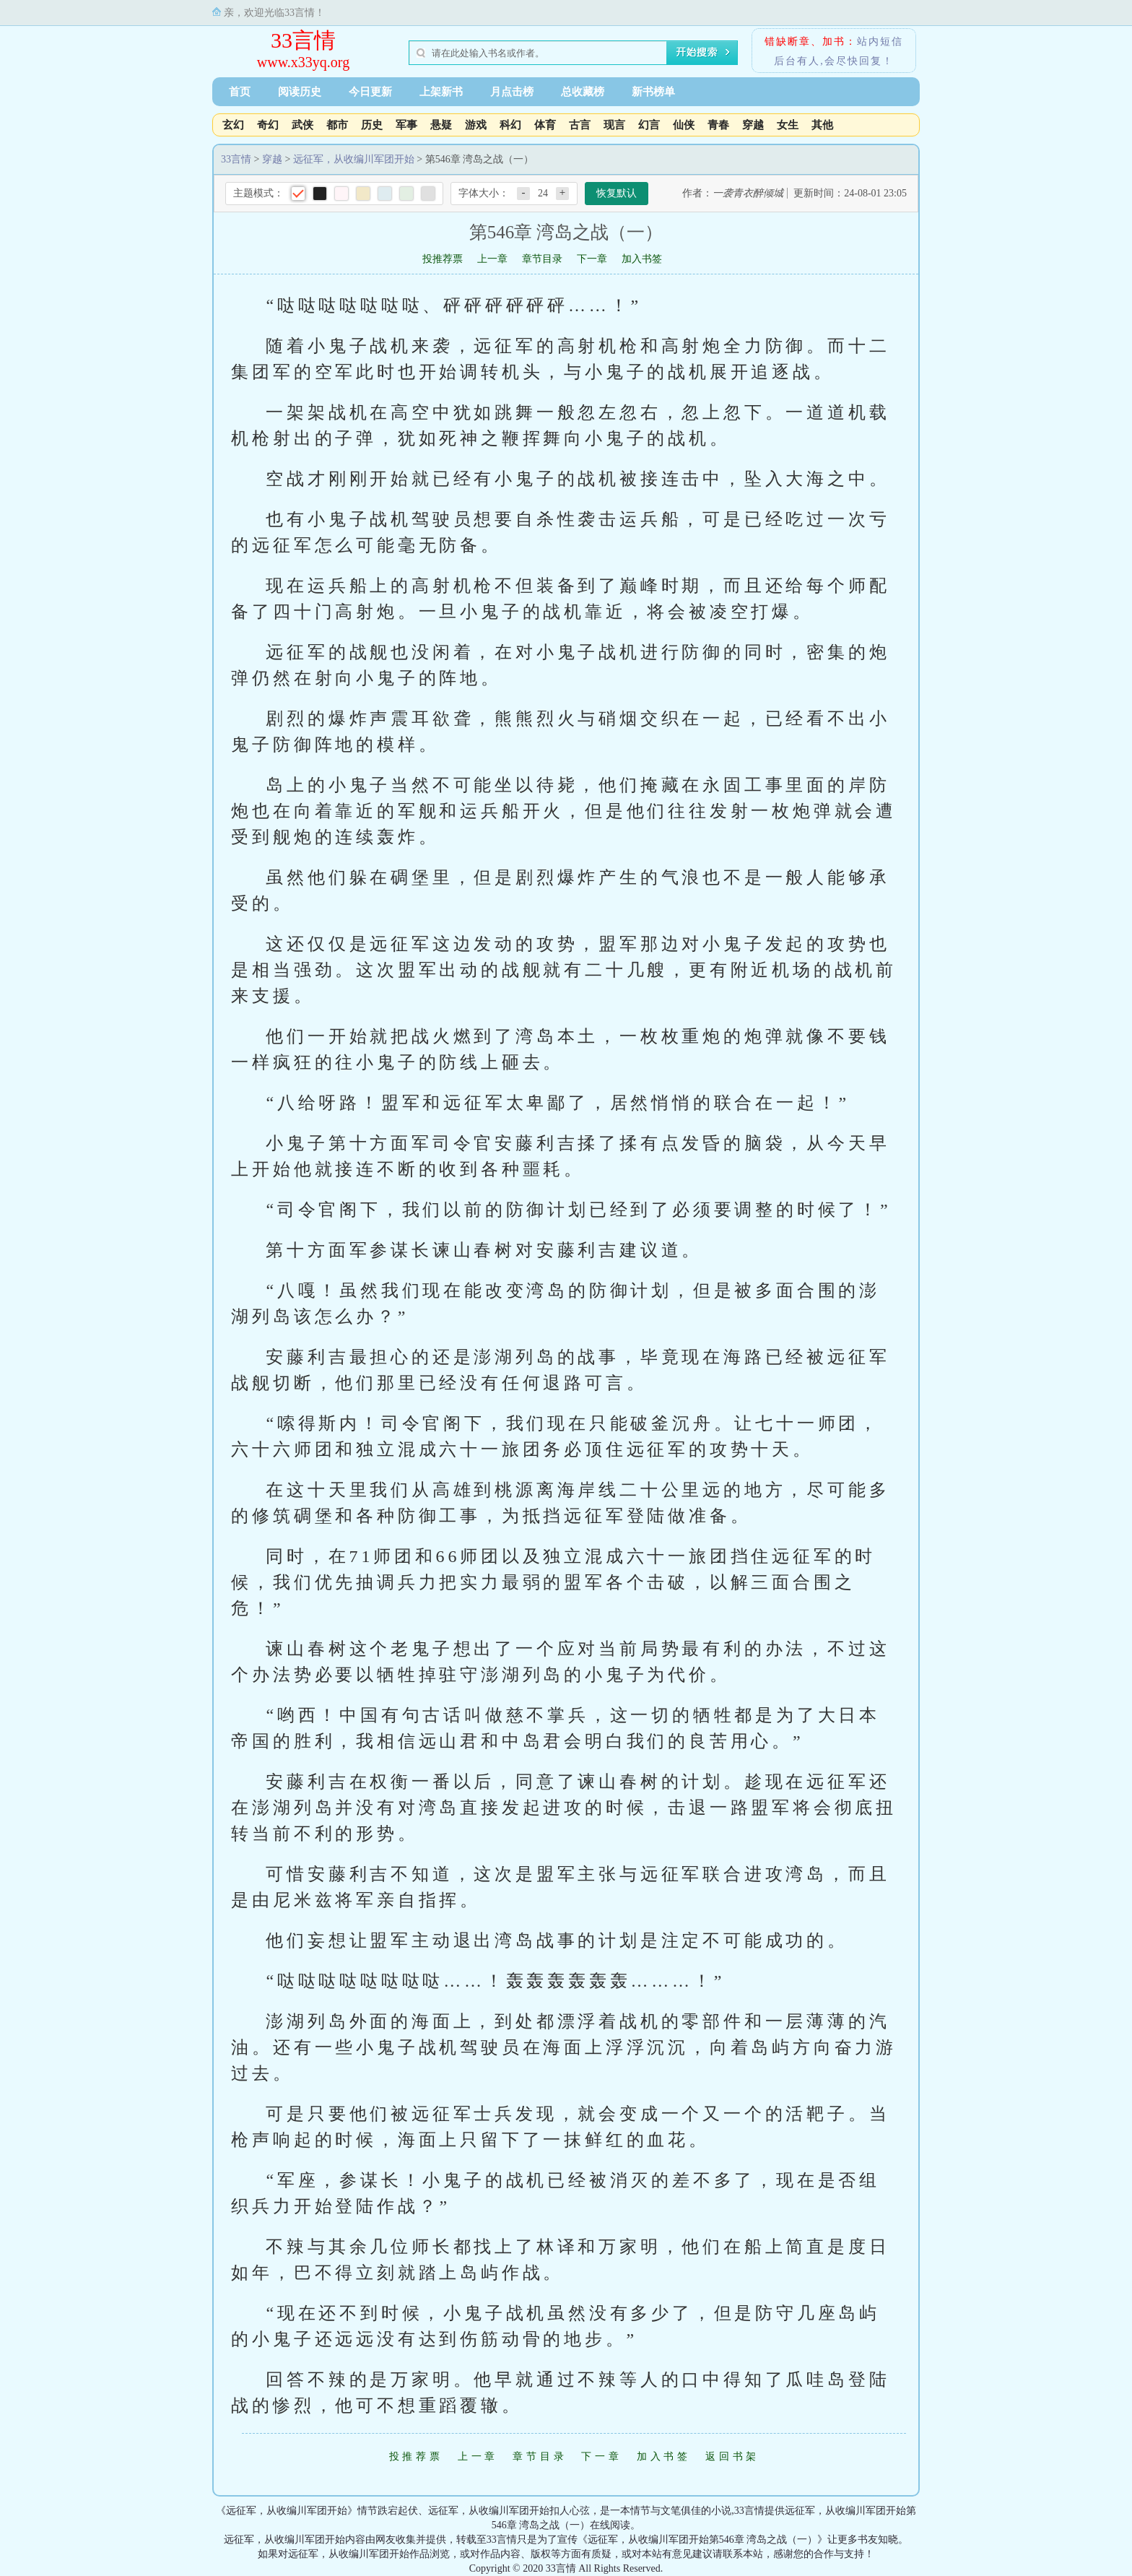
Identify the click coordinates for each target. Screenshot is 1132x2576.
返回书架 (732, 2456)
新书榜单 (653, 91)
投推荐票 (442, 258)
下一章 (592, 258)
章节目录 (542, 258)
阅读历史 (299, 91)
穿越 (753, 125)
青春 (718, 125)
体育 (545, 125)
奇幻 (268, 125)
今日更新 (370, 91)
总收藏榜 (582, 91)
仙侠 (684, 125)
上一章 (492, 258)
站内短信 (880, 41)
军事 (406, 125)
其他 (822, 125)
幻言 (649, 125)
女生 (787, 125)
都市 (337, 125)
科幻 (510, 125)
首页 (240, 91)
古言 (580, 125)
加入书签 (642, 258)
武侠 (302, 125)
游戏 (476, 125)
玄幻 (233, 125)
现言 (614, 125)
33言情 (303, 40)
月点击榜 (512, 91)
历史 (372, 125)
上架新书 (441, 91)
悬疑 (441, 125)
